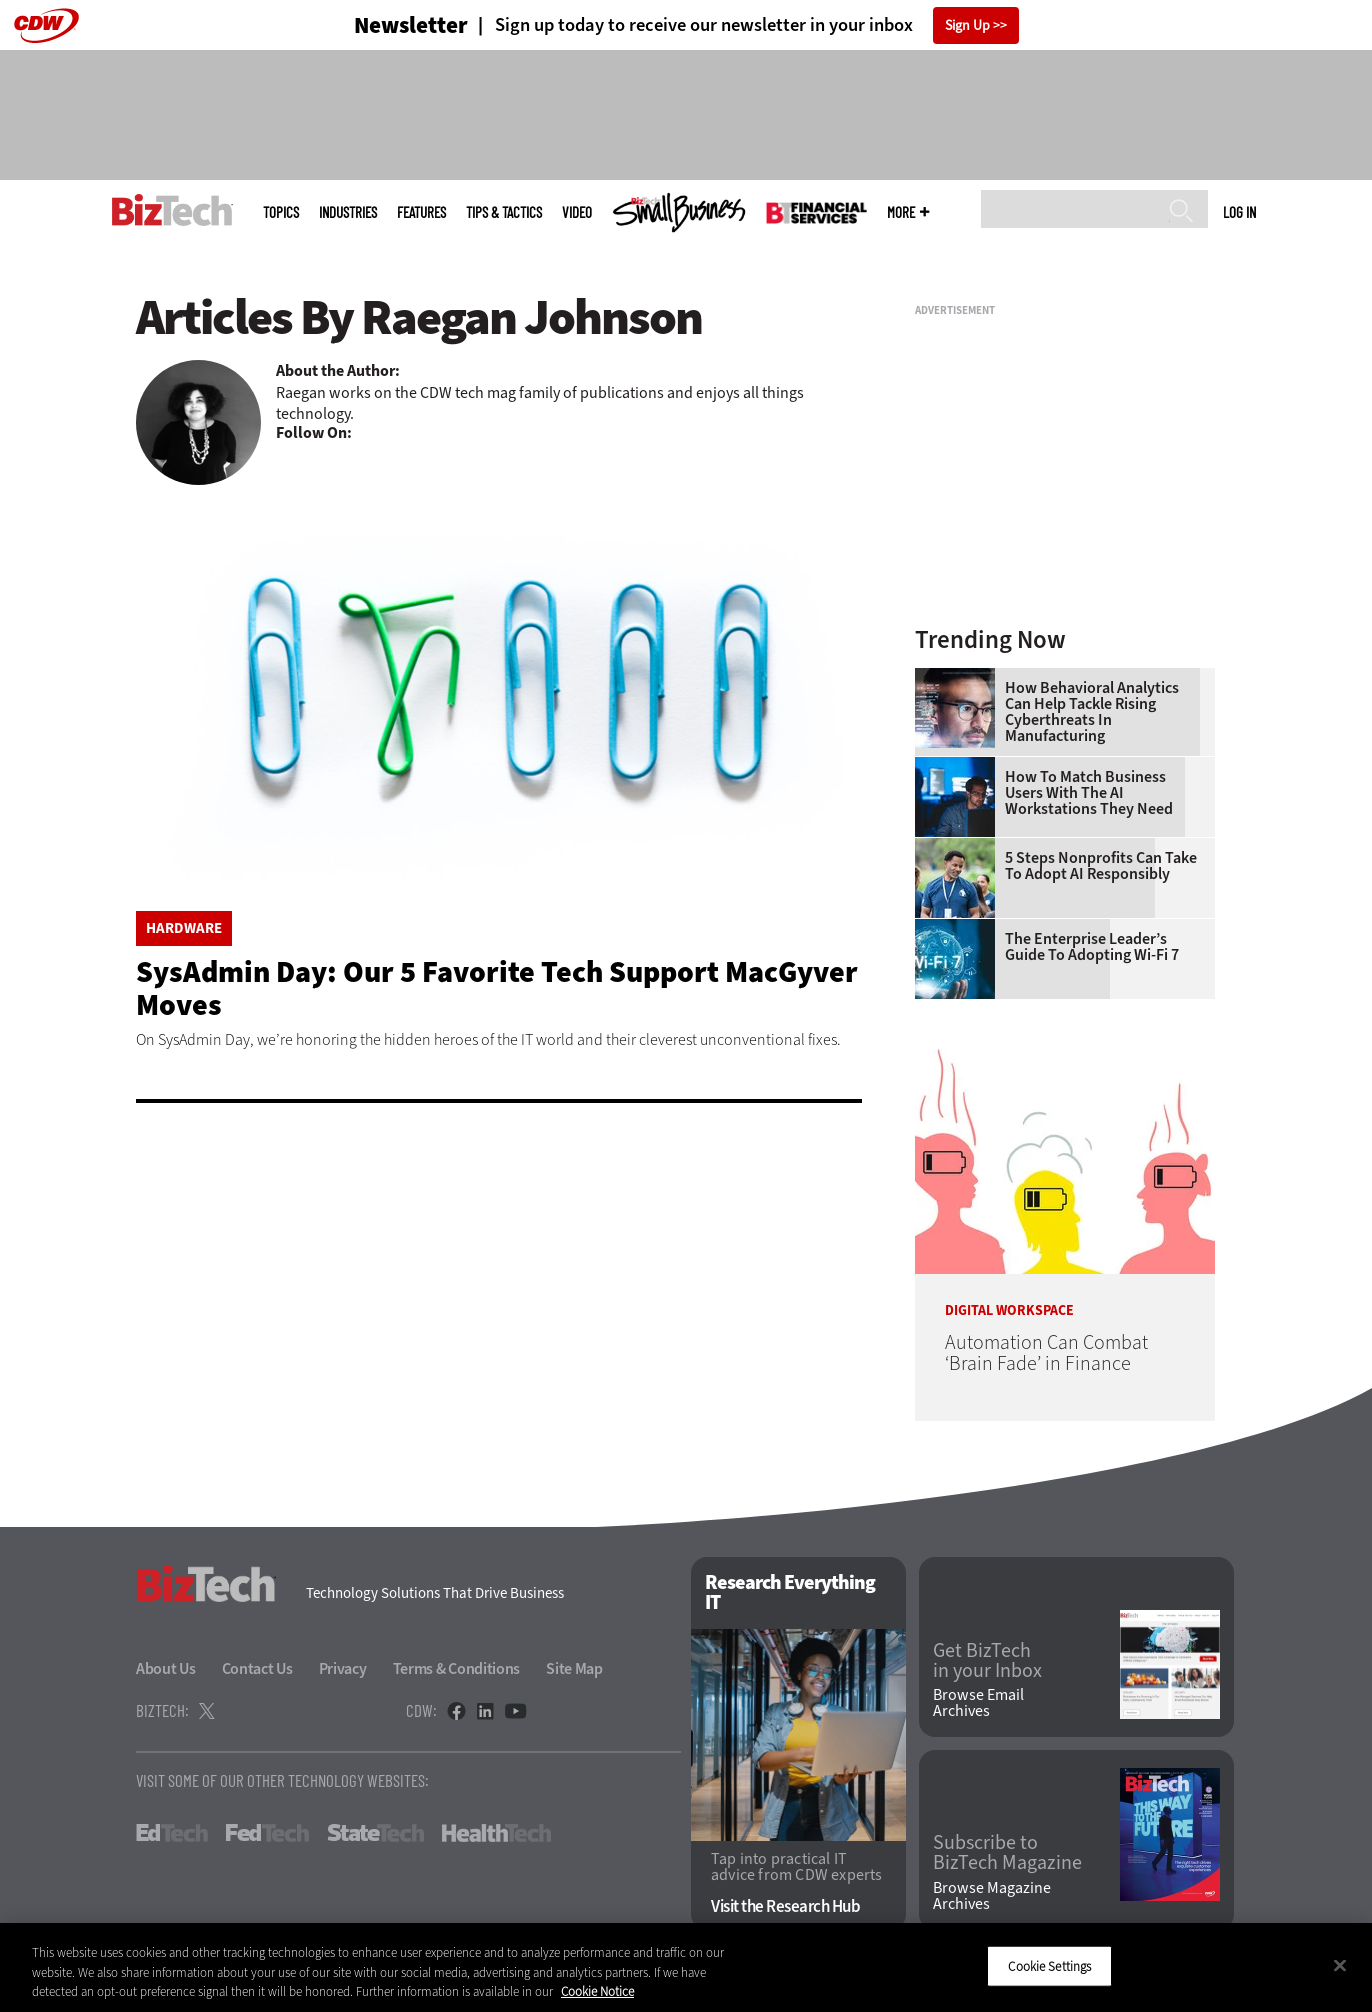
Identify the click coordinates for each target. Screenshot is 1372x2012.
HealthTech (496, 1833)
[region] (686, 1967)
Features (421, 212)
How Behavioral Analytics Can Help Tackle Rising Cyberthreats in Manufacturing (1092, 712)
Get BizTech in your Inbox (987, 1661)
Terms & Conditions (457, 1668)
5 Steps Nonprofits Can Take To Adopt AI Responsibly (1101, 866)
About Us (166, 1668)
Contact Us (257, 1668)
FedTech (267, 1833)
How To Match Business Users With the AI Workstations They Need (1089, 793)
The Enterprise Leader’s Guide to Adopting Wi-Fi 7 (1092, 947)
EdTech (172, 1833)
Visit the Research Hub (785, 1906)
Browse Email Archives (978, 1703)
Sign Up (967, 25)
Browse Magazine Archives (992, 1896)
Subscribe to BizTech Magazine (1007, 1853)
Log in (1239, 212)
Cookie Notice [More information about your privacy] (597, 1991)
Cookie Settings (1049, 1965)
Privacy (343, 1668)
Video (577, 212)
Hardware (184, 928)
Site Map (574, 1668)
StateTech (375, 1833)
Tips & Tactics (504, 212)
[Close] (1340, 1965)
